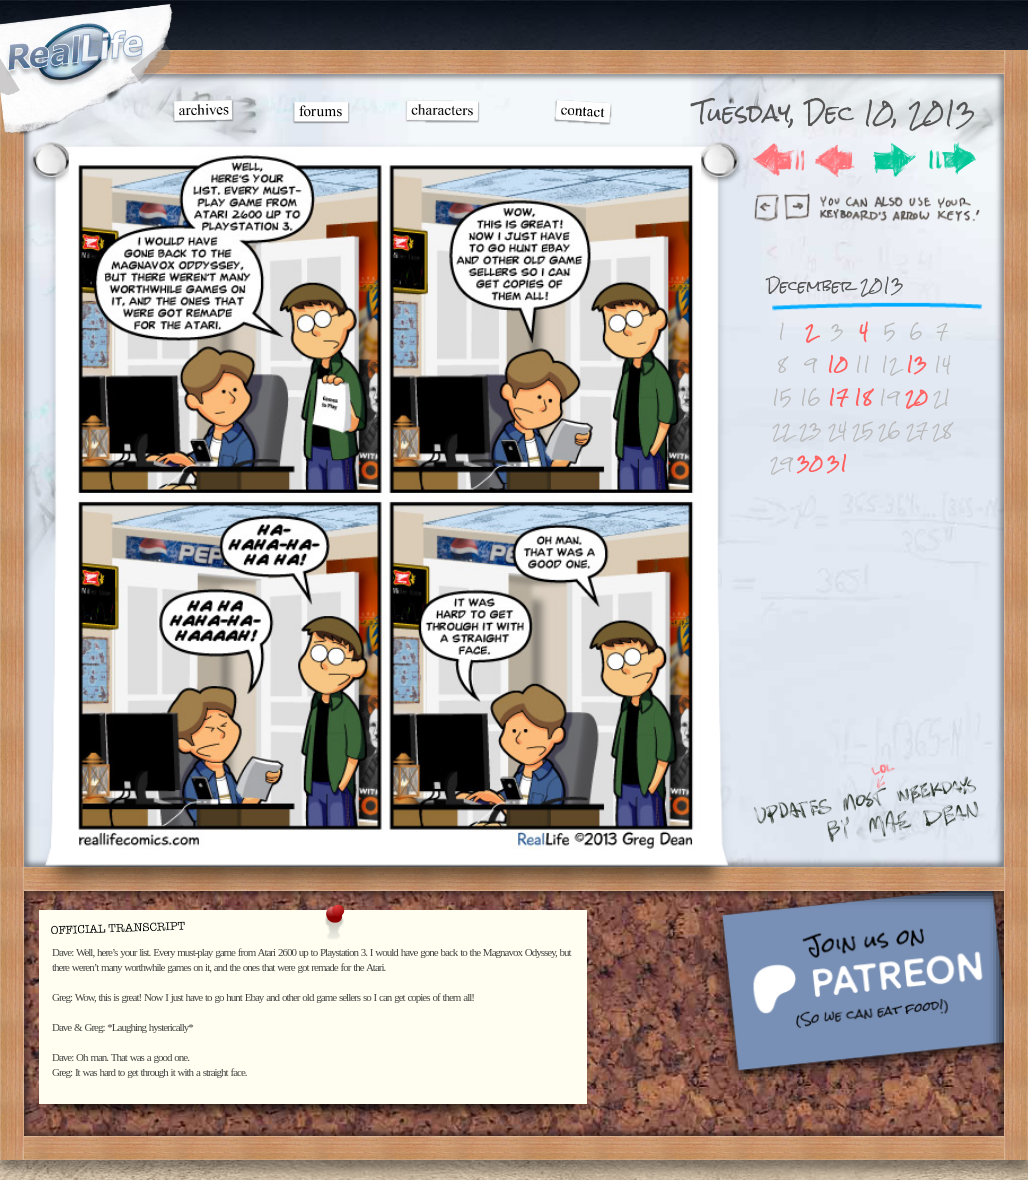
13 (916, 364)
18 (863, 397)
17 (838, 397)
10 (837, 364)
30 (810, 463)
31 (837, 463)
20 (916, 397)
